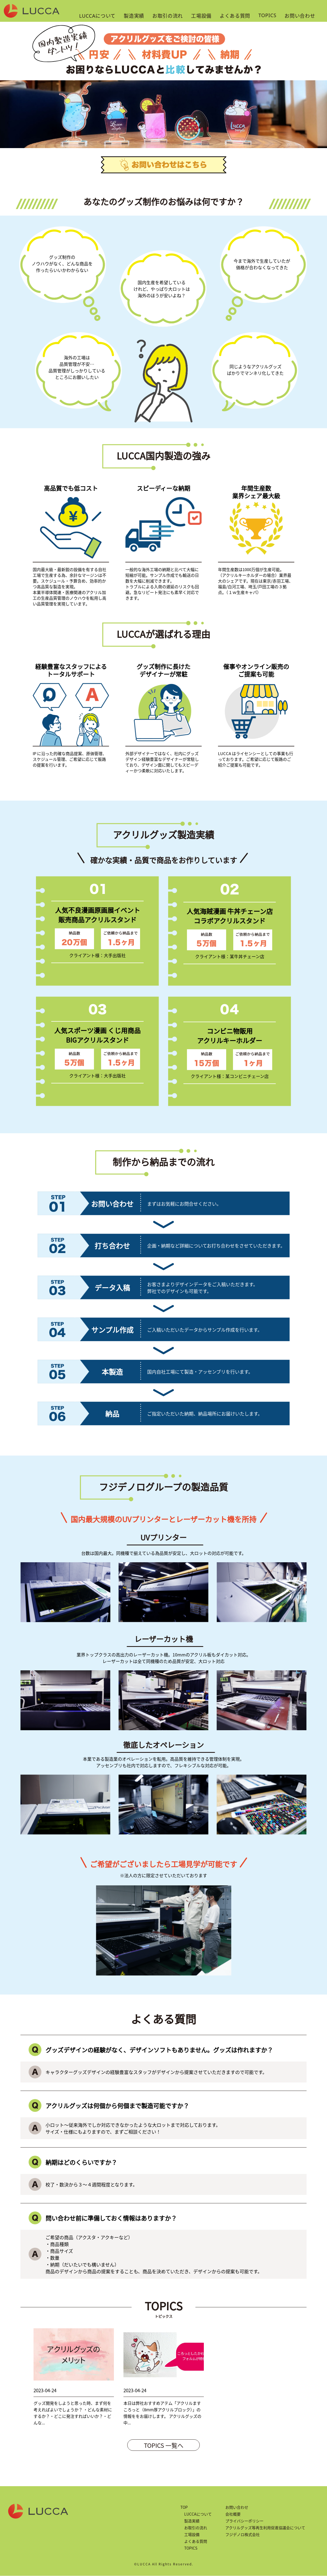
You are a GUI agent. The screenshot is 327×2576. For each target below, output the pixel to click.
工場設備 (201, 16)
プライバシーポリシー (244, 2520)
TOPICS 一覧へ (163, 2445)
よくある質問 (235, 16)
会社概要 (233, 2514)
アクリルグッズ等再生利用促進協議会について (265, 2527)
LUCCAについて (97, 16)
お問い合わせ (299, 16)
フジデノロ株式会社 (242, 2534)
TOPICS (267, 15)
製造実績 (134, 16)
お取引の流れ (167, 16)
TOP (184, 2507)
